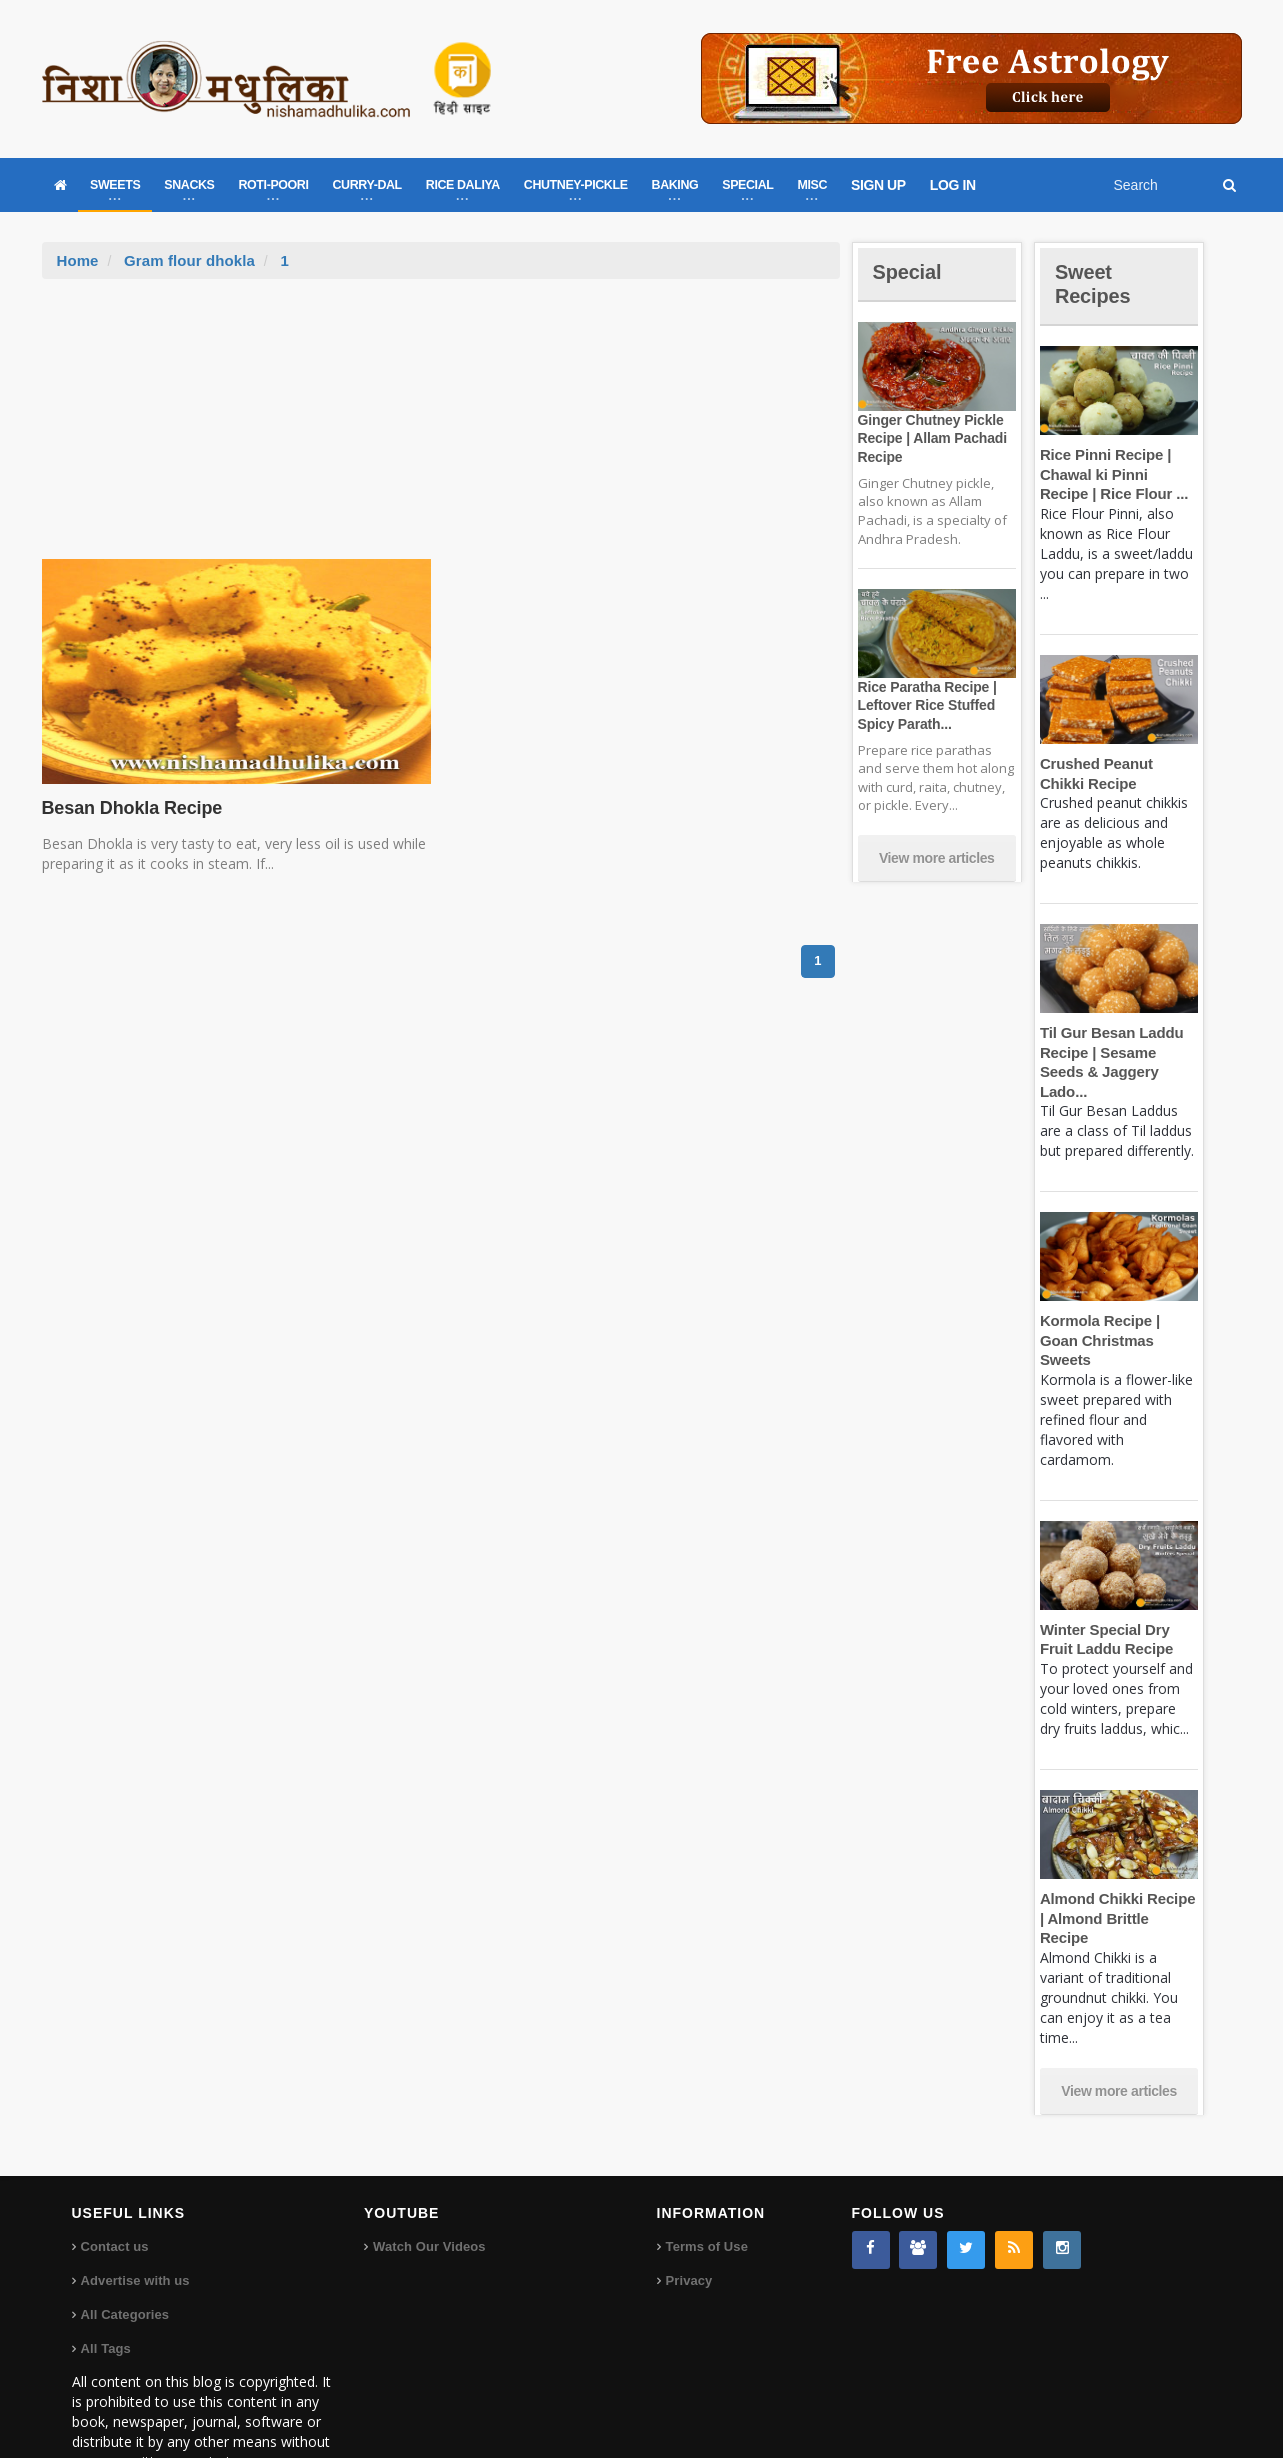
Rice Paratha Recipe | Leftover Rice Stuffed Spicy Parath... (925, 705)
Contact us (114, 2187)
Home (78, 260)
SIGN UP (878, 185)
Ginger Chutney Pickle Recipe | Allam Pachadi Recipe (930, 438)
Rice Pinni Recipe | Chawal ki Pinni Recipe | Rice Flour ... (1117, 474)
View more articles (937, 858)
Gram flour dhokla (188, 260)
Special (910, 271)
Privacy (689, 2221)
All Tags (106, 2289)
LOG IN (953, 185)
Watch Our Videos (428, 2187)
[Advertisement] (441, 429)
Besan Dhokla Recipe (129, 808)
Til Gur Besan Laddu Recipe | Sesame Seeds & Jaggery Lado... (1119, 1052)
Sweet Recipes (1096, 283)
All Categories (124, 2255)
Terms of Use (706, 2187)
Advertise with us (135, 2221)
